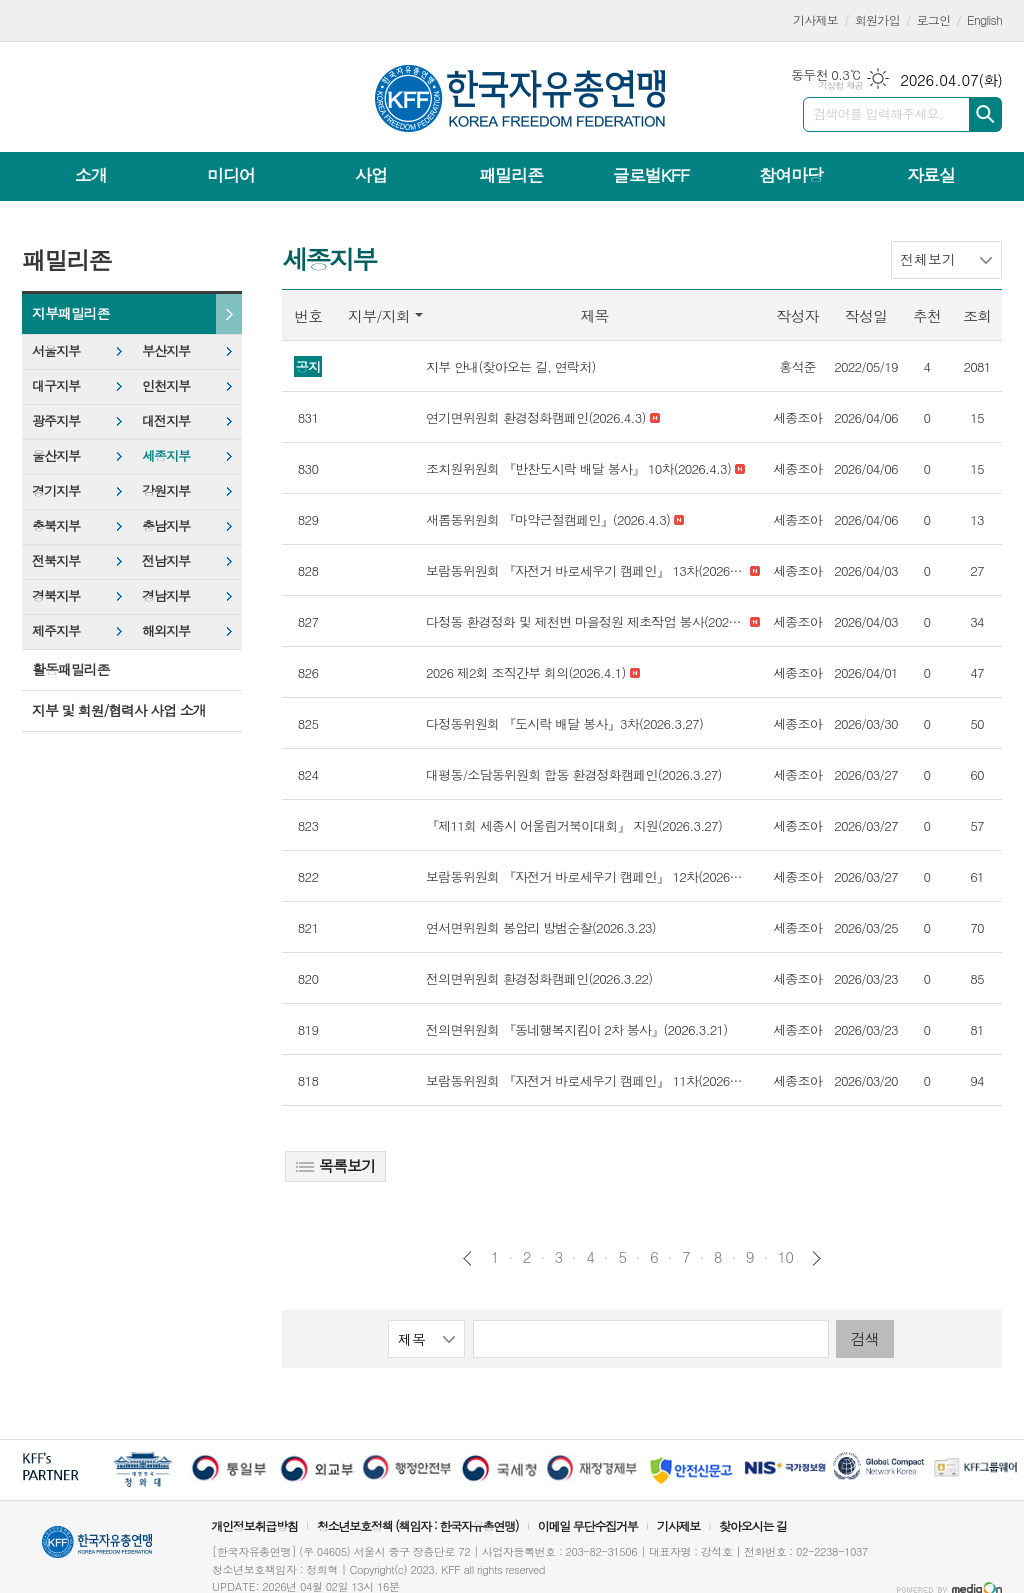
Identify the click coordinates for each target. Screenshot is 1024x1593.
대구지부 (56, 385)
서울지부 (56, 350)
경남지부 (166, 595)
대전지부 (166, 420)
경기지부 (56, 490)
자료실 (931, 175)
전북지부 (56, 560)
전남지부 (166, 560)
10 (786, 1257)
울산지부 (56, 455)
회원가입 (877, 19)
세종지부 (166, 455)
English (984, 19)
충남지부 (166, 525)
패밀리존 (511, 175)
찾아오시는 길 (753, 1525)
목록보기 (335, 1165)
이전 (467, 1258)
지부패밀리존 (70, 313)
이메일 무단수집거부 (588, 1525)
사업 (371, 175)
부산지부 (166, 350)
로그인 (934, 19)
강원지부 (166, 490)
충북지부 (56, 525)
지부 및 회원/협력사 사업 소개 (119, 710)
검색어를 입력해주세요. (878, 113)
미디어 (231, 175)
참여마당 (791, 175)
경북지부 (56, 595)
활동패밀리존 (70, 669)
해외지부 (166, 630)
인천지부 (166, 385)
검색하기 (985, 114)
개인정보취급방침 (254, 1525)
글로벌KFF (651, 175)
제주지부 (56, 630)
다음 (816, 1258)
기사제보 (815, 19)
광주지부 (56, 420)
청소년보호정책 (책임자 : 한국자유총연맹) (418, 1525)
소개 (91, 175)
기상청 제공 (840, 85)
